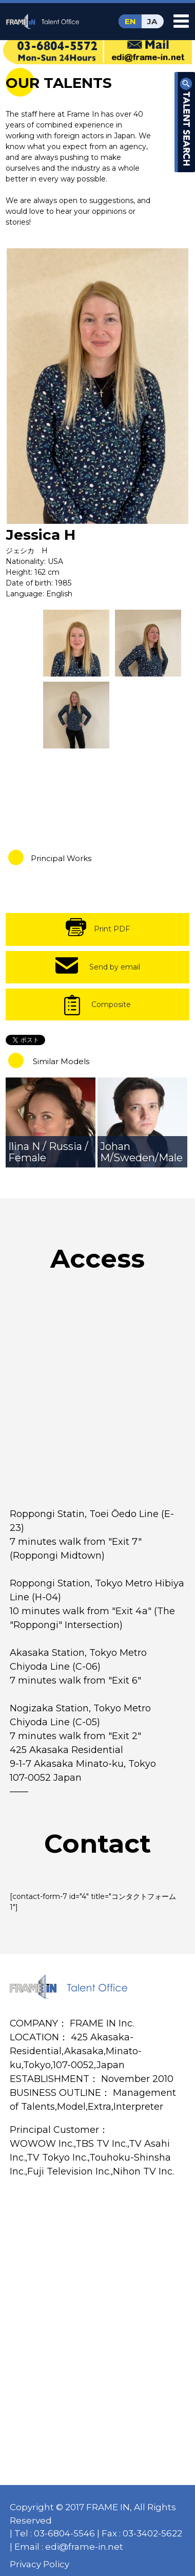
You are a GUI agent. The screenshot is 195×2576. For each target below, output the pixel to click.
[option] (97, 386)
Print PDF (112, 929)
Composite (111, 1004)
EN (130, 21)
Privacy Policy (39, 2564)
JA (152, 21)
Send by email (114, 967)
